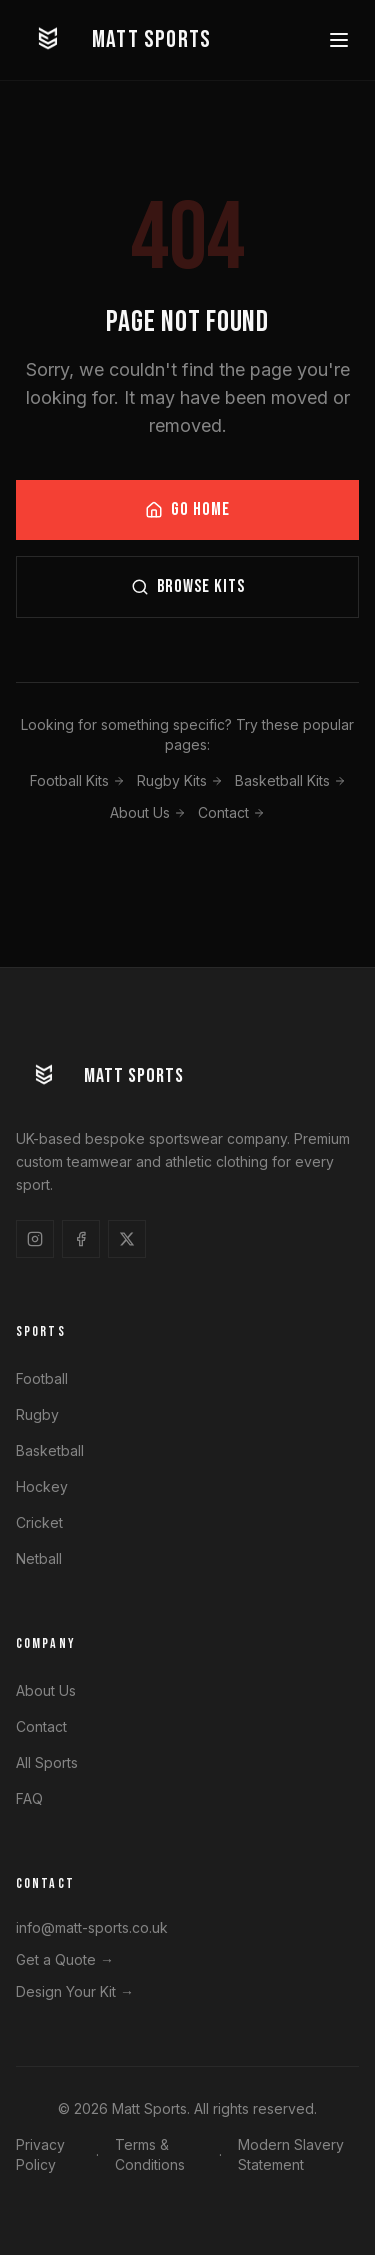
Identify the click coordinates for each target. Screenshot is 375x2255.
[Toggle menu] (339, 40)
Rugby (37, 1414)
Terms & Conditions (150, 2154)
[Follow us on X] (127, 1239)
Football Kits (77, 781)
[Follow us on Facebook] (81, 1239)
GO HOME (187, 510)
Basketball (50, 1450)
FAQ (29, 1798)
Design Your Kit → (75, 1991)
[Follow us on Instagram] (35, 1239)
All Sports (47, 1762)
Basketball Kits (290, 781)
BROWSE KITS (188, 587)
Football (42, 1378)
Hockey (42, 1486)
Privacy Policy (40, 2154)
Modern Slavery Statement (291, 2154)
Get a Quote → (65, 1959)
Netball (39, 1558)
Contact (231, 813)
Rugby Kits (180, 781)
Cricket (39, 1522)
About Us (148, 813)
